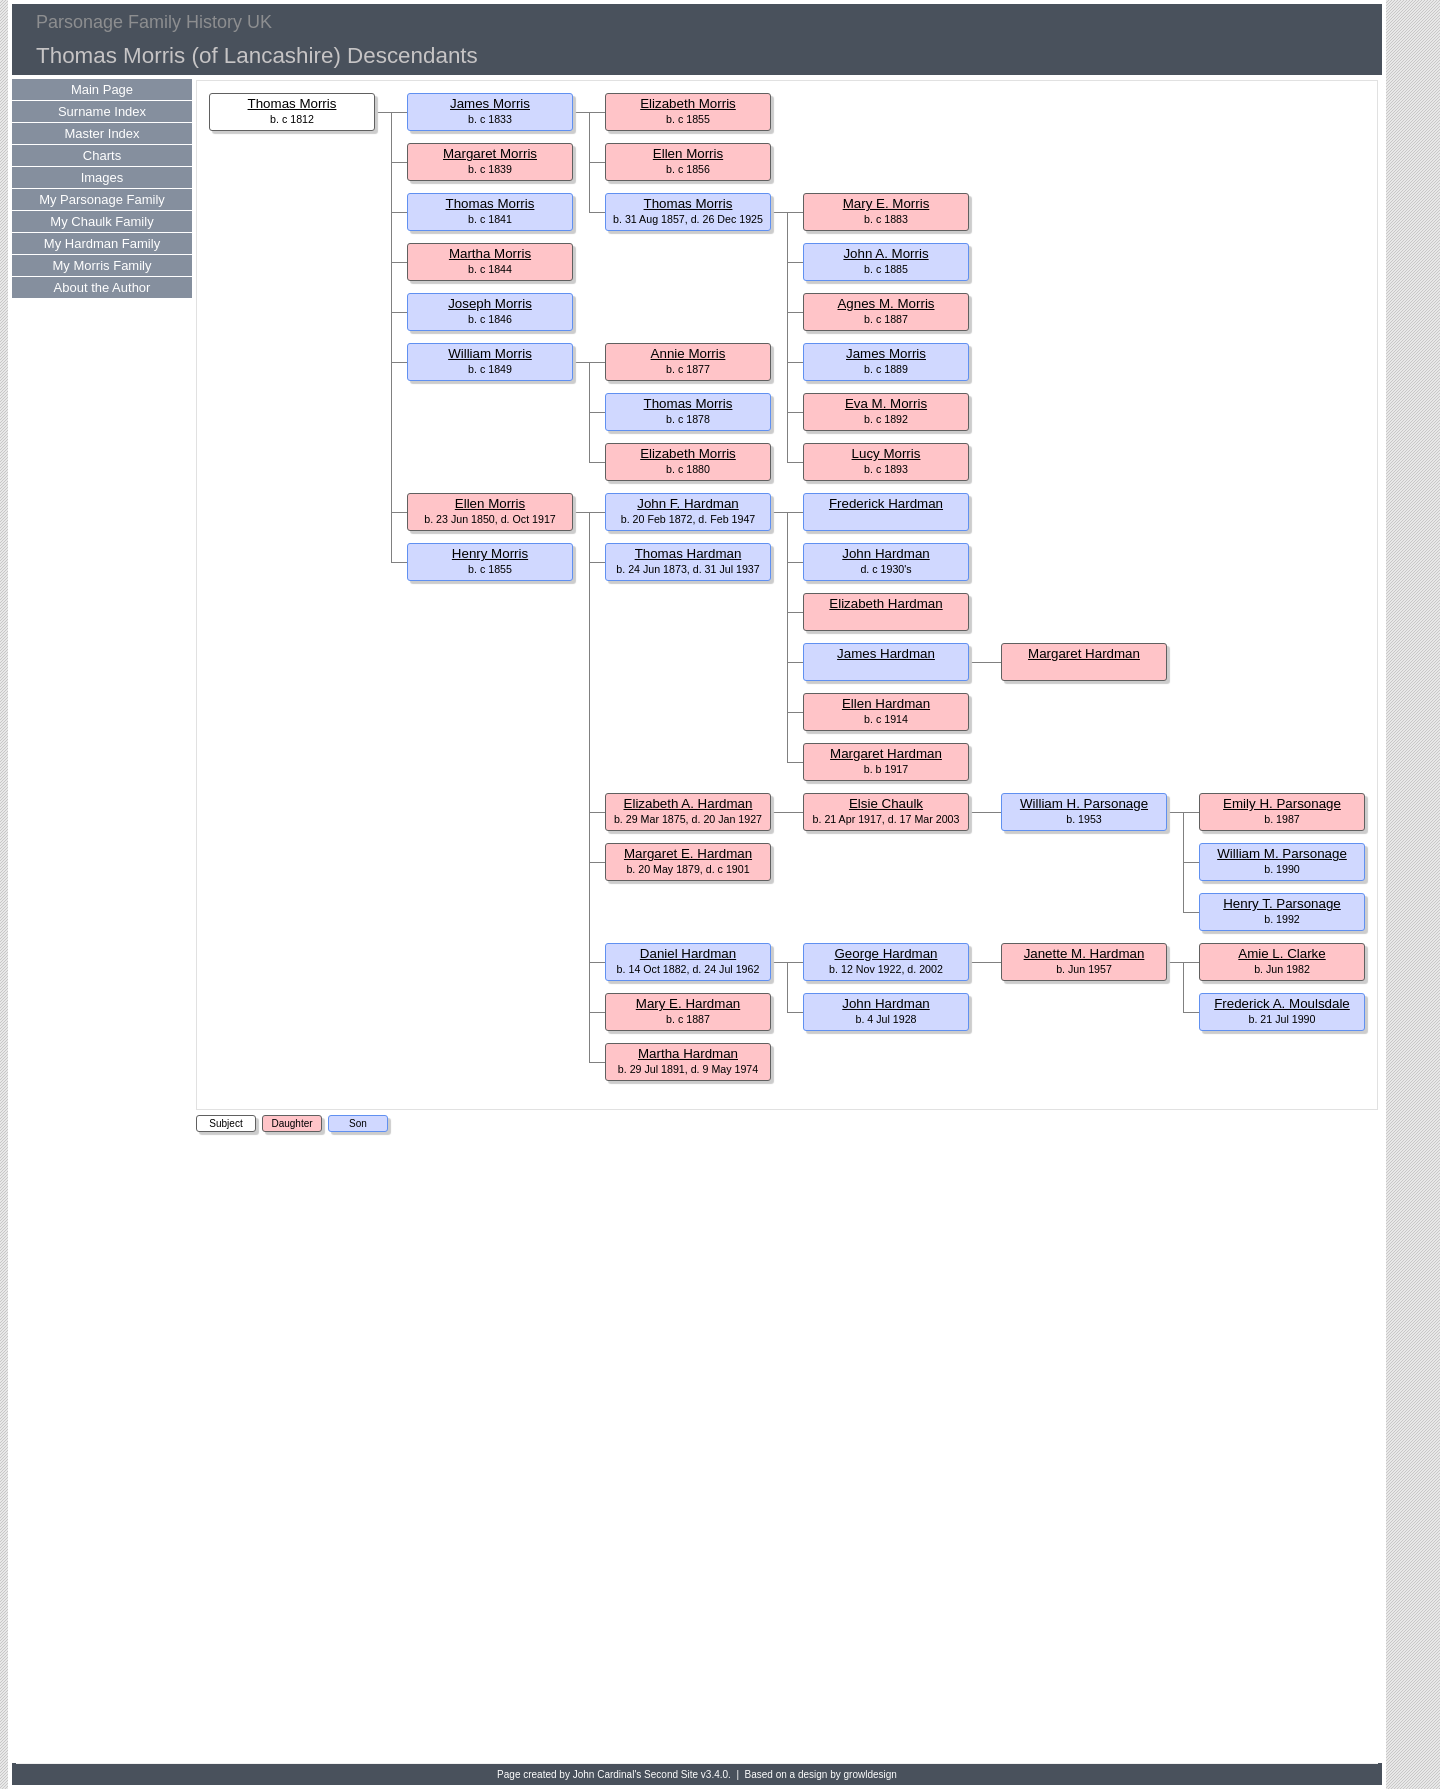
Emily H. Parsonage (1282, 803)
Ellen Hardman (886, 703)
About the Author (102, 287)
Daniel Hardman (688, 953)
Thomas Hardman (688, 553)
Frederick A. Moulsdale (1282, 1003)
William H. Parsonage (1084, 803)
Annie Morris (688, 353)
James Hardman (886, 653)
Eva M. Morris (886, 403)
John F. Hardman (688, 503)
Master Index (101, 133)
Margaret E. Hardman (688, 853)
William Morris (490, 353)
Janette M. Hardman (1084, 953)
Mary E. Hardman (688, 1003)
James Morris (490, 103)
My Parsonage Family (102, 199)
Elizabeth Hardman (885, 603)
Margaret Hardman (1084, 653)
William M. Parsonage (1282, 853)
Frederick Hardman (886, 503)
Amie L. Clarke (1281, 953)
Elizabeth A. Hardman (688, 803)
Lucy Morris (886, 453)
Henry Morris (490, 553)
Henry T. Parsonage (1282, 903)
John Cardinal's (607, 1774)
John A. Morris (885, 253)
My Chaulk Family (101, 221)
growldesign (870, 1774)
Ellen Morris (688, 153)
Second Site (671, 1774)
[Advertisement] (92, 1450)
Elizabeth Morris (688, 103)
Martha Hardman (688, 1053)
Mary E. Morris (886, 203)
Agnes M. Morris (885, 303)
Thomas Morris (292, 103)
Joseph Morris (490, 303)
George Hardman (886, 953)
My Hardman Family (102, 243)
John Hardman (885, 553)
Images (102, 177)
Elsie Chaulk (886, 803)
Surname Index (102, 111)
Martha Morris (490, 253)
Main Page (102, 89)
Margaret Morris (490, 153)
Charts (102, 155)
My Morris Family (102, 265)
